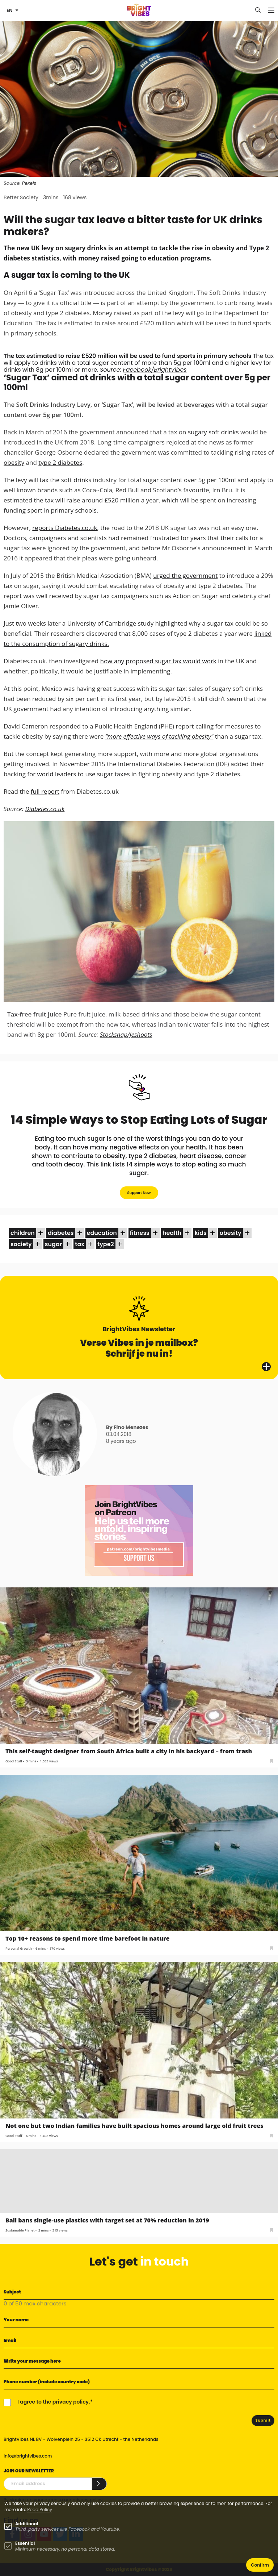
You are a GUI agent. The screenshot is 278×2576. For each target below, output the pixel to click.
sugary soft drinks (213, 432)
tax (79, 1244)
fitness (139, 1233)
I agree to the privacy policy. (53, 2401)
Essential (25, 2543)
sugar (53, 1244)
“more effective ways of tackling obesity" (159, 736)
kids (200, 1233)
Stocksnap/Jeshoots (126, 1034)
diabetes (61, 1233)
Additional (26, 2524)
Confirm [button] (260, 2565)
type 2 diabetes (60, 462)
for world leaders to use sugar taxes (78, 774)
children (22, 1233)
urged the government (185, 575)
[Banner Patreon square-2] (139, 1530)
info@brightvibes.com (28, 2456)
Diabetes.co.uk (45, 809)
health (172, 1233)
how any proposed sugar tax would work (158, 661)
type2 (105, 1244)
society (21, 1244)
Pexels (29, 183)
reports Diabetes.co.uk (64, 527)
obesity (14, 462)
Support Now (139, 1192)
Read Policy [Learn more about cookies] (39, 2509)
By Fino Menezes (127, 1427)
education (102, 1233)
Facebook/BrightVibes (155, 370)
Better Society (21, 197)
